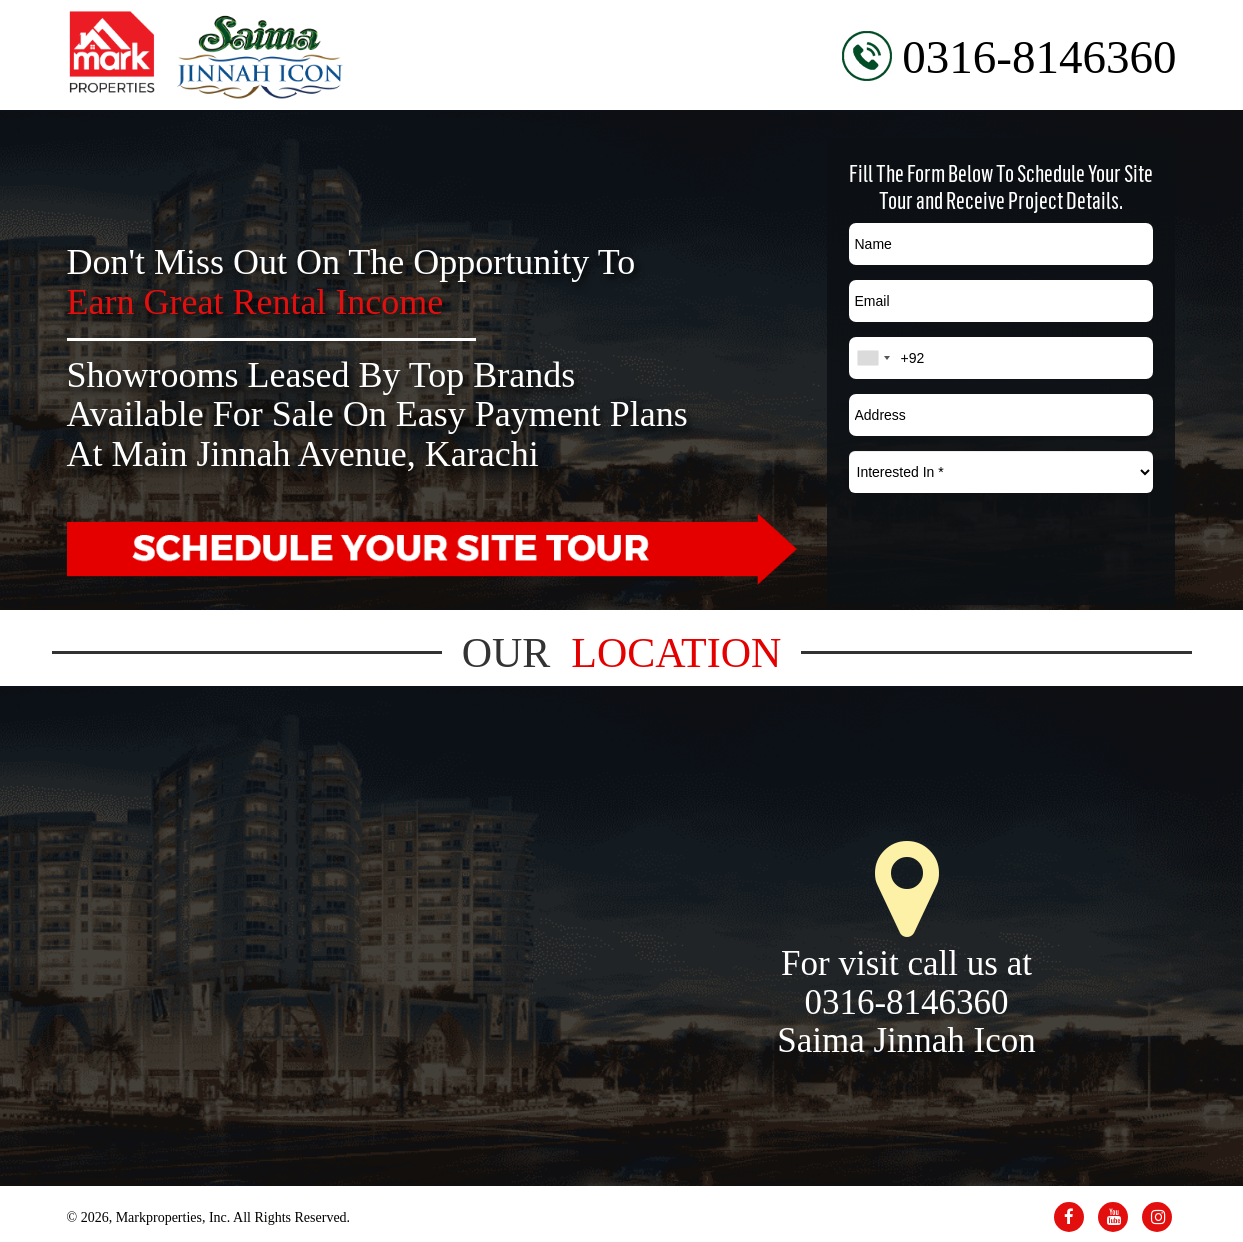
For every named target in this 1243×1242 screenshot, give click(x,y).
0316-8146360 (1039, 57)
